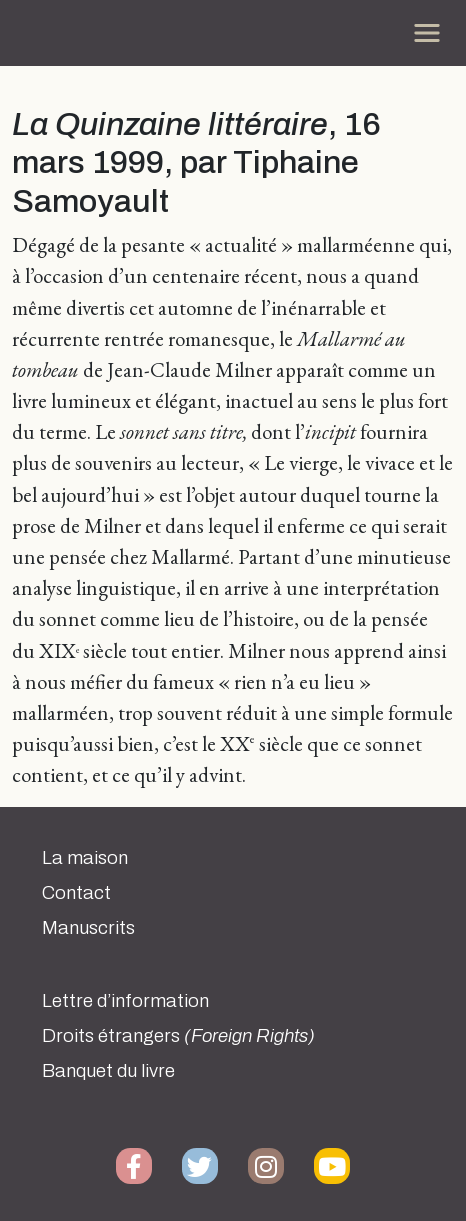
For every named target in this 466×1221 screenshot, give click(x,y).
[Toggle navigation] (427, 33)
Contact (76, 893)
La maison (85, 858)
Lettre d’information (125, 1001)
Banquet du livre (108, 1071)
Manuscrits (88, 928)
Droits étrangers (178, 1036)
